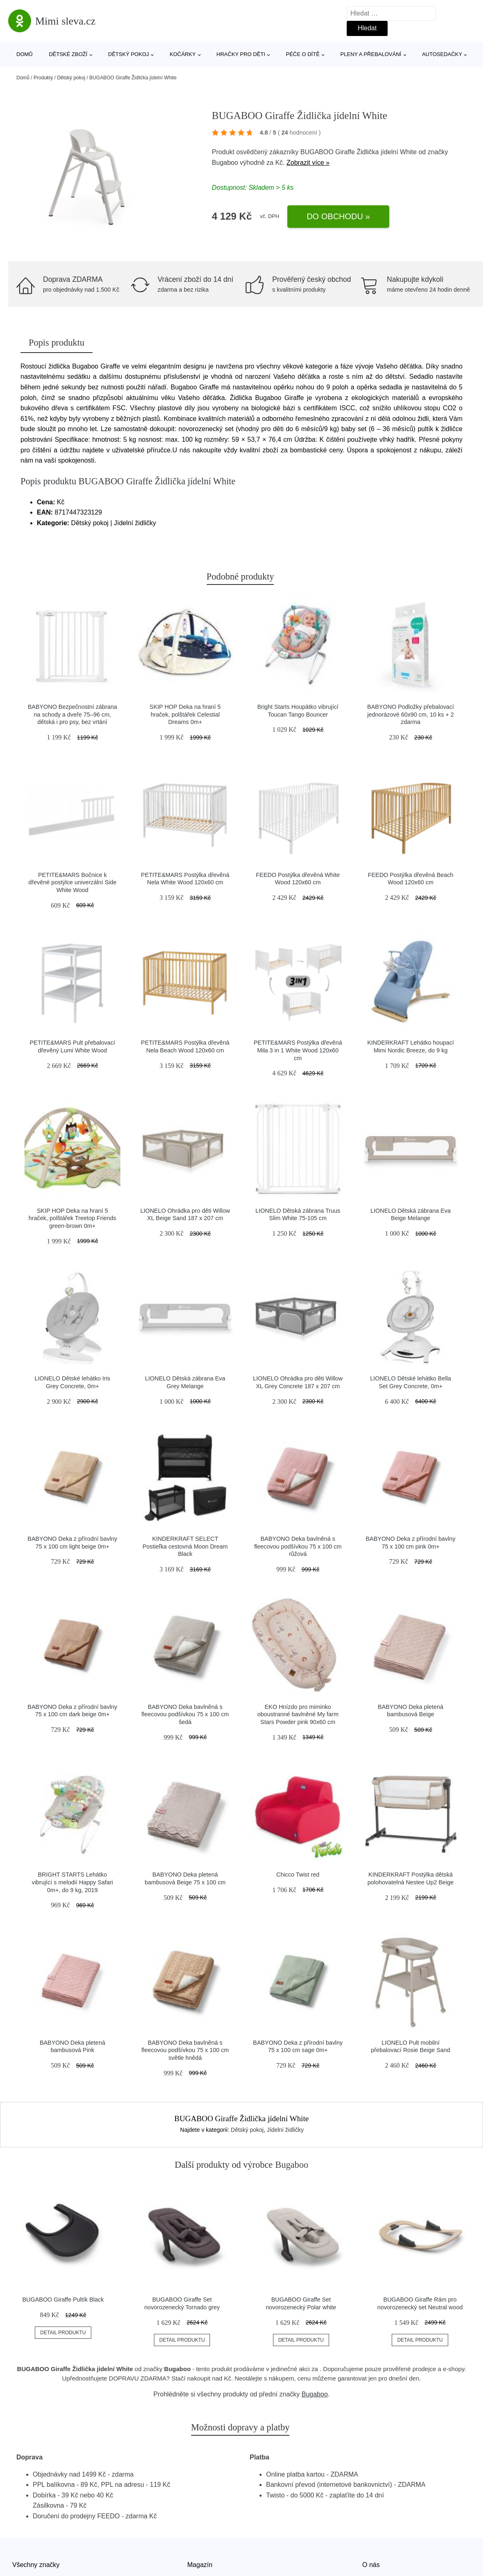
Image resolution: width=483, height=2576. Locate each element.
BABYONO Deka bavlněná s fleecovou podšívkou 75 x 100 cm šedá (185, 1714)
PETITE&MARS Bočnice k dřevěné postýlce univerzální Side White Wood (72, 882)
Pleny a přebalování (371, 54)
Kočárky (182, 54)
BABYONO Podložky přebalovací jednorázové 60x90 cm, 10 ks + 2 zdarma (410, 714)
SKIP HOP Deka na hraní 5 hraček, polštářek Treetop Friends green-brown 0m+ (72, 1218)
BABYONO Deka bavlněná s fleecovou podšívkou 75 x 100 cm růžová (298, 1546)
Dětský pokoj (128, 54)
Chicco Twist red (297, 1874)
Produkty (43, 78)
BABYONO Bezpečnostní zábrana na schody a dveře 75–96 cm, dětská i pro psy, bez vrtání (72, 714)
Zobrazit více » (308, 162)
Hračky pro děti (241, 54)
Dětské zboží (68, 54)
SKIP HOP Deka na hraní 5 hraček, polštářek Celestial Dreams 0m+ (185, 714)
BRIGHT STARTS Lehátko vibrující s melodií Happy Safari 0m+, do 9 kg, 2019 (72, 1882)
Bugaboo (225, 162)
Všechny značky (36, 2564)
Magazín (199, 2564)
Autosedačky (442, 54)
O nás (371, 2564)
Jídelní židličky (285, 2129)
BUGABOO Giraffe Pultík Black (63, 2299)
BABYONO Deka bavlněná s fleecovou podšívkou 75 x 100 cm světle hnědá (185, 2050)
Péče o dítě (302, 54)
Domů (24, 54)
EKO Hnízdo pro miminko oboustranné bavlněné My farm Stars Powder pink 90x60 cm (297, 1714)
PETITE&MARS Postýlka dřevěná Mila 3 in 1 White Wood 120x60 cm (298, 1050)
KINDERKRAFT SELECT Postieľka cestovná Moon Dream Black (185, 1546)
